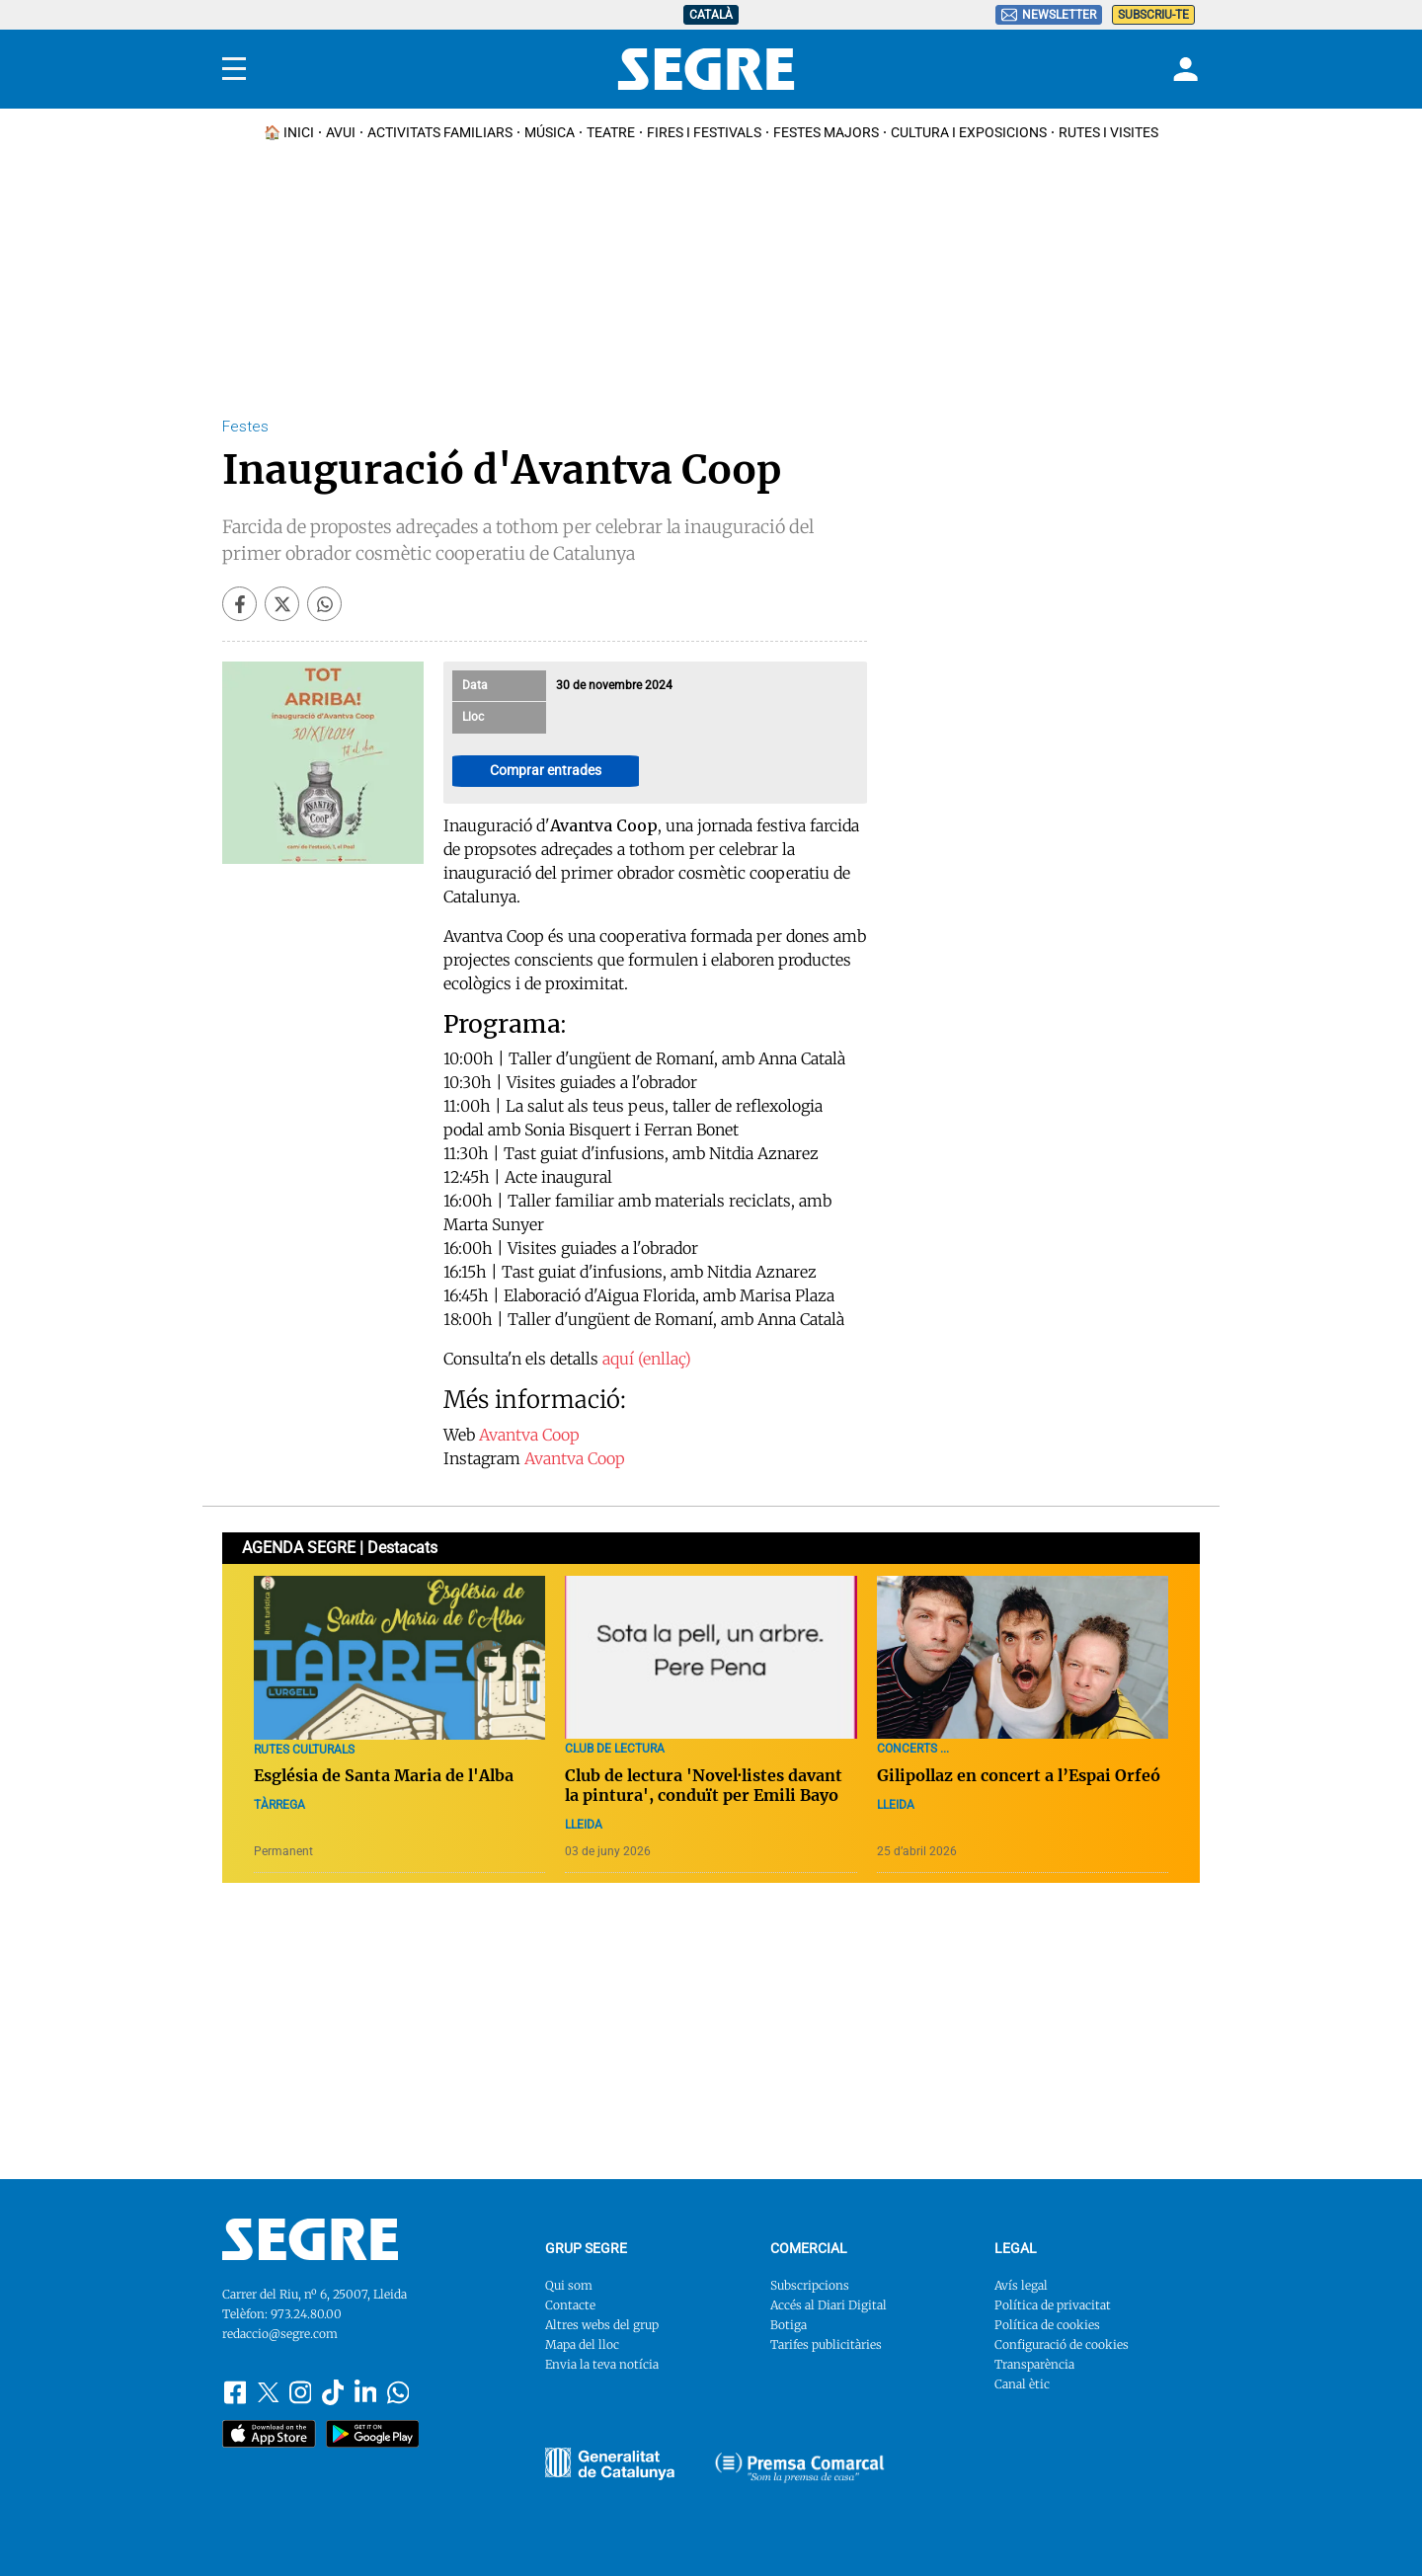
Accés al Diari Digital (828, 2305)
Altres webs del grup (602, 2324)
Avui (341, 132)
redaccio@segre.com (280, 2333)
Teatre (611, 132)
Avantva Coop (529, 1434)
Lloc (473, 717)
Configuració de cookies (1061, 2344)
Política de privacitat (1052, 2305)
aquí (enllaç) (646, 1358)
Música (549, 132)
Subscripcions (809, 2285)
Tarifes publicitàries (826, 2344)
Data (475, 685)
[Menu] (234, 69)
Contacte (570, 2305)
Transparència (1034, 2364)
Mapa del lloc (582, 2344)
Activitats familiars (440, 132)
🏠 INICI (289, 132)
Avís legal (1021, 2285)
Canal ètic (1022, 2384)
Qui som (568, 2285)
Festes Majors (826, 132)
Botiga (788, 2324)
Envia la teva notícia (602, 2364)
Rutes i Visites (1108, 132)
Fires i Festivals (704, 132)
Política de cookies (1047, 2324)
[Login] (1183, 69)
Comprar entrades (545, 770)
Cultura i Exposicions (969, 132)
